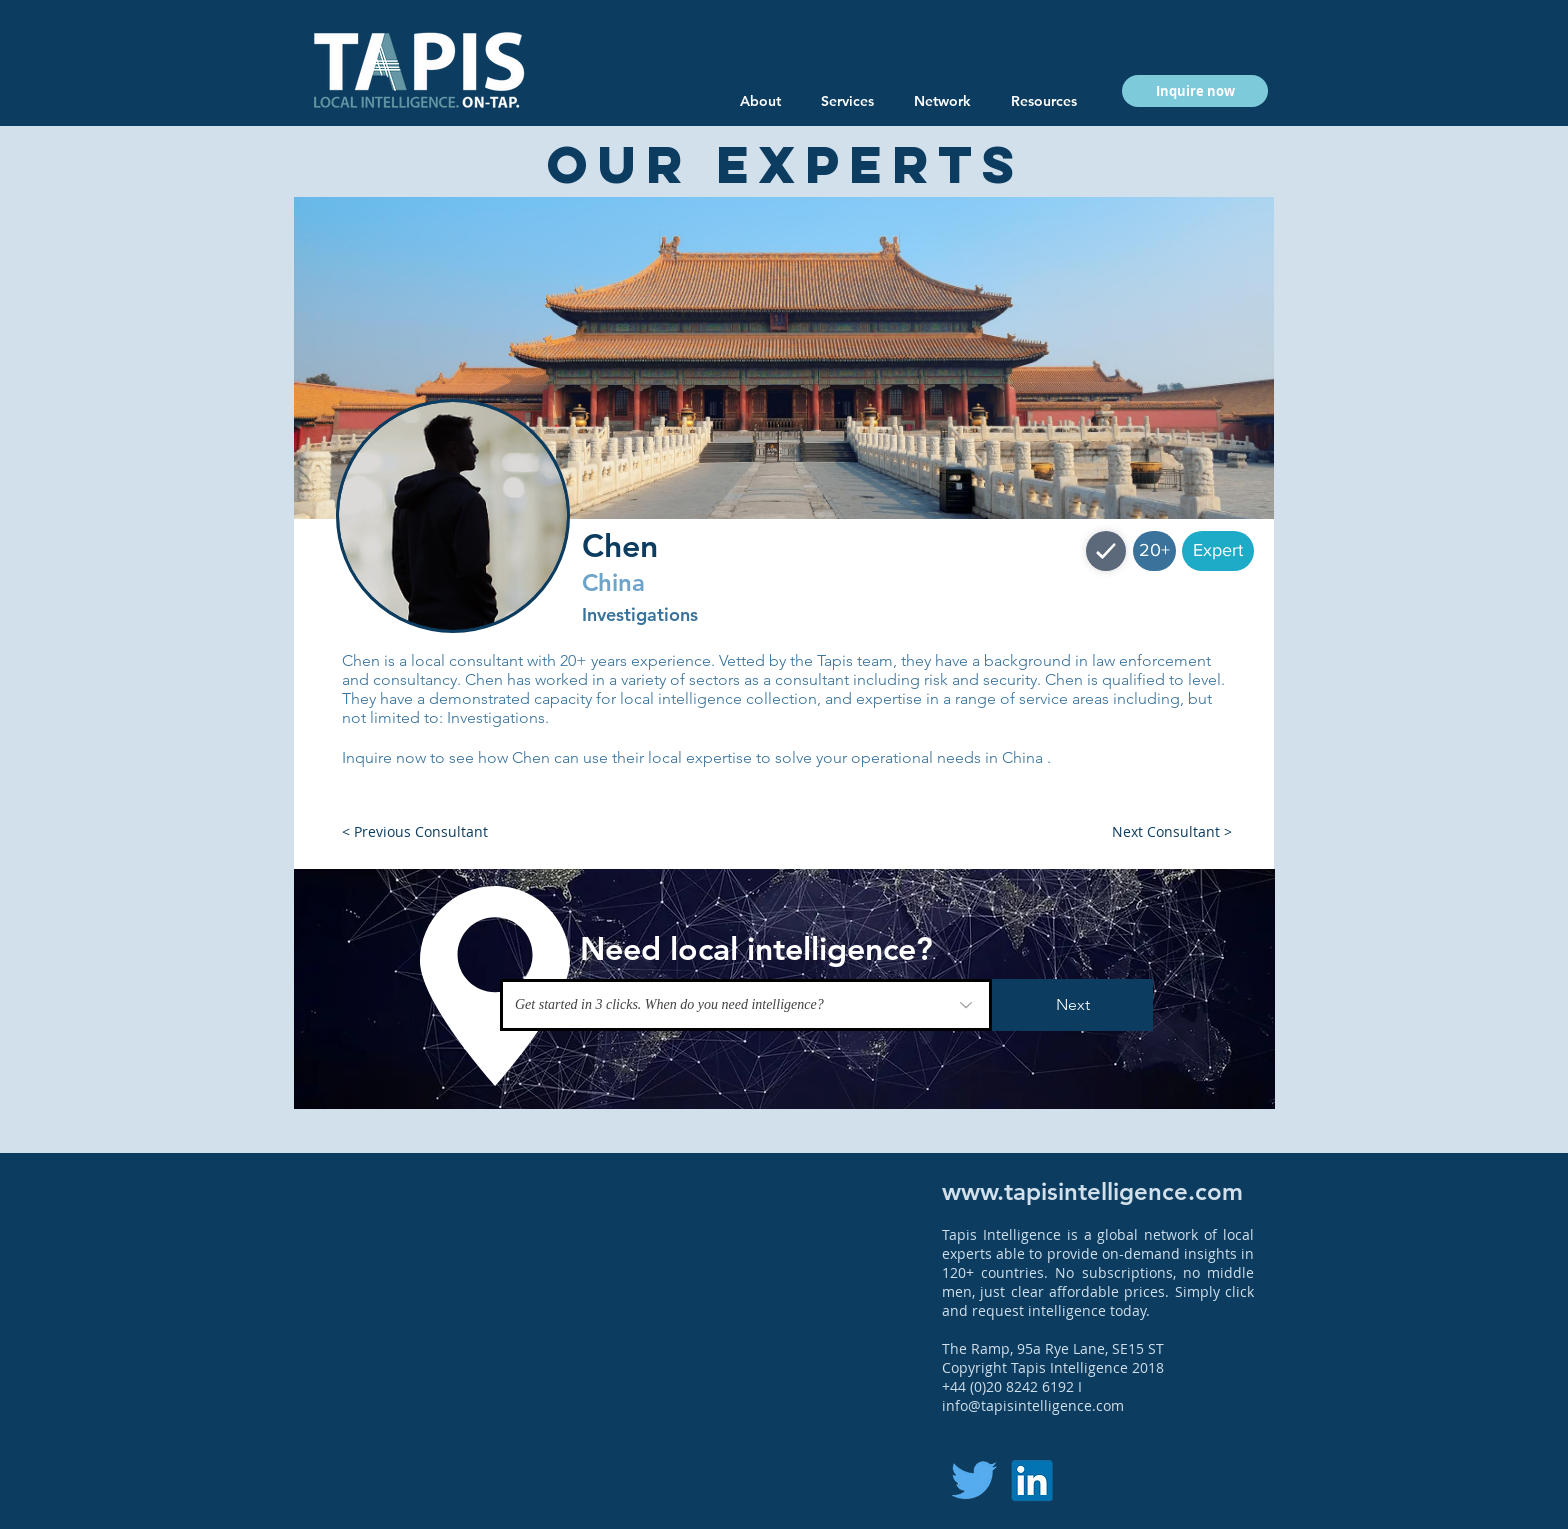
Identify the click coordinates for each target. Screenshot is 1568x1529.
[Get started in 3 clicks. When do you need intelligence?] (746, 1005)
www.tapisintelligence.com (1092, 1191)
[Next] (1072, 1005)
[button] (1044, 101)
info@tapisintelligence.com (1033, 1405)
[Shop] (1106, 551)
